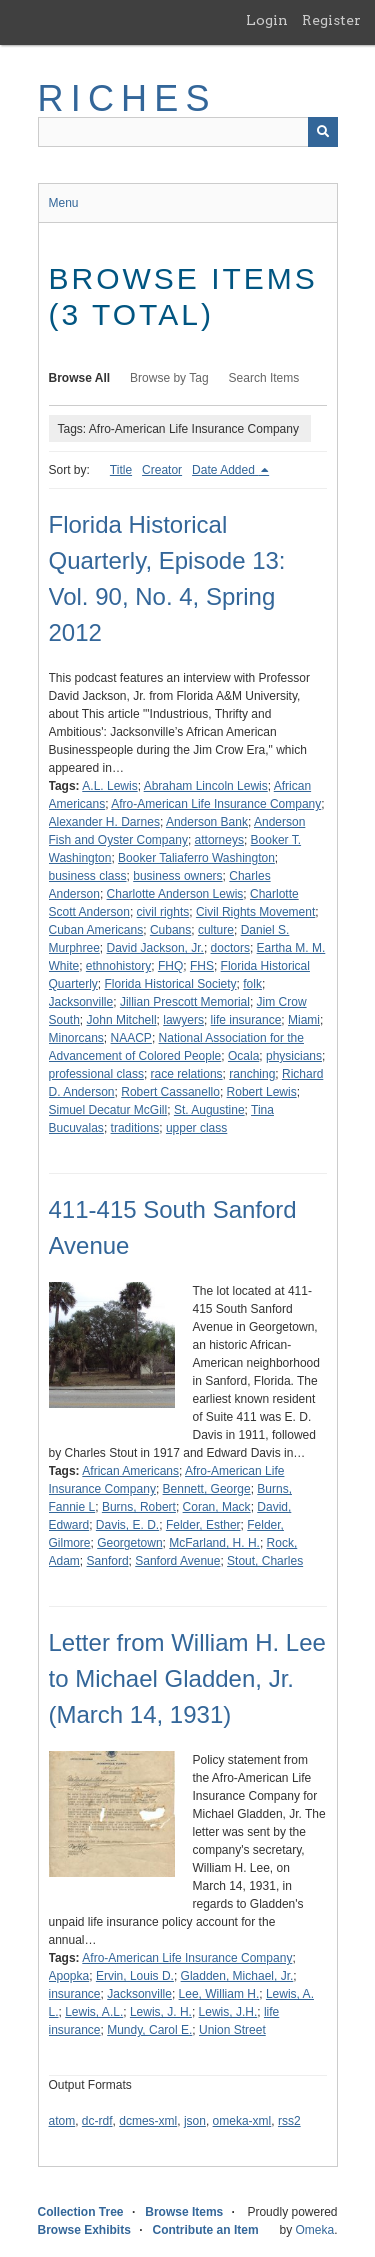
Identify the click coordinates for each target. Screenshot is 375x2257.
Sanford (108, 1561)
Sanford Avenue (177, 1561)
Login (267, 20)
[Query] (188, 132)
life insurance (246, 1020)
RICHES (127, 98)
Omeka (314, 2230)
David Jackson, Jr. (155, 948)
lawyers (183, 1020)
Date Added (225, 470)
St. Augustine (209, 1110)
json (195, 2121)
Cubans (170, 930)
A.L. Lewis (109, 786)
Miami (304, 1020)
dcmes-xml (148, 2121)
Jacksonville (81, 1002)
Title (121, 470)
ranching (252, 1074)
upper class (196, 1128)
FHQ (170, 966)
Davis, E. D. (127, 1525)
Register (331, 20)
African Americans (130, 1471)
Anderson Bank (207, 822)
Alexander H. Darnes (104, 822)
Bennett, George (207, 1489)
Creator (162, 470)
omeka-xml (242, 2121)
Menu (64, 203)
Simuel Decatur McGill (108, 1110)
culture (216, 930)
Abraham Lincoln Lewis (206, 786)
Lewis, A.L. (94, 2012)
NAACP (131, 1038)
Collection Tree (81, 2212)
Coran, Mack (217, 1507)
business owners (177, 876)
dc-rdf (97, 2121)
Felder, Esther (203, 1525)
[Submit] (323, 132)
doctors (230, 948)
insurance (75, 1994)
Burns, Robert (139, 1507)
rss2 (289, 2121)
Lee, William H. (219, 1994)
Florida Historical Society (171, 984)
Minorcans (76, 1038)
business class (88, 876)
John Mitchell (122, 1020)
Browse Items (184, 2212)
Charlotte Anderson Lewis (175, 894)
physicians (294, 1056)
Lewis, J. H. (161, 2012)
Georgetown (129, 1543)
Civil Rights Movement (255, 912)
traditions (135, 1128)
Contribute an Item (206, 2230)
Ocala (243, 1056)
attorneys (219, 840)
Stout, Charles (265, 1561)
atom (62, 2121)
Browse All (80, 378)
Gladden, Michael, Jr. (237, 1976)
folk (252, 984)
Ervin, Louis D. (135, 1976)
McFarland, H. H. (214, 1543)
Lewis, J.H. (228, 2012)
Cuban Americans (96, 930)
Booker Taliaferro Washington (196, 858)
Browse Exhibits (84, 2230)
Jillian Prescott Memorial (185, 1002)
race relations (187, 1074)
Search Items (264, 378)
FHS (202, 966)
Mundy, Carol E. (149, 2030)
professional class (96, 1074)
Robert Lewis (262, 1092)
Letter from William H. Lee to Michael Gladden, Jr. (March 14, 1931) (187, 1678)
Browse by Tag (169, 378)
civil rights (163, 912)
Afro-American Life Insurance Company (216, 804)
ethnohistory (118, 966)
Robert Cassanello (170, 1092)
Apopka (69, 1976)
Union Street (232, 2030)
